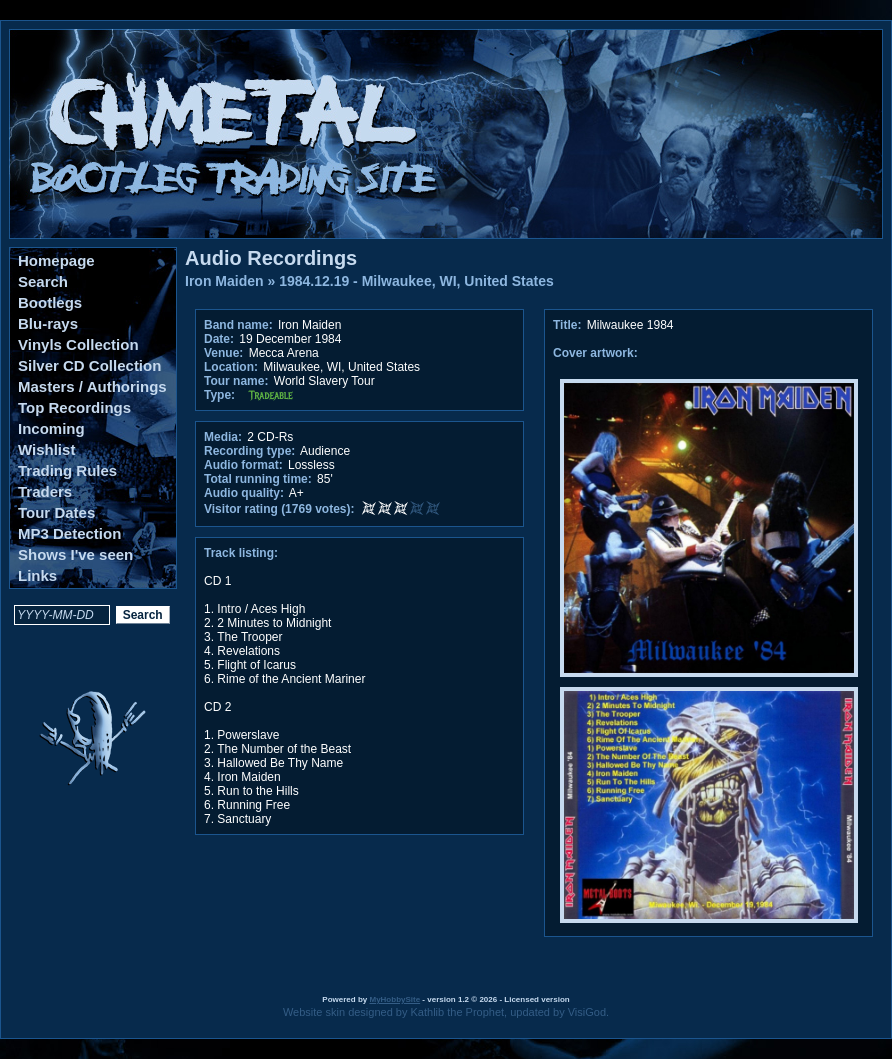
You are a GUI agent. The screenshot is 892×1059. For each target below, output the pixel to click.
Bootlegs (50, 302)
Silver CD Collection (89, 365)
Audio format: (243, 465)
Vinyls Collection (78, 344)
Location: (231, 367)
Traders (45, 491)
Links (37, 575)
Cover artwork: (595, 353)
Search (43, 281)
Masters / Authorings (92, 386)
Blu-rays (48, 323)
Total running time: (258, 479)
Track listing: (241, 553)
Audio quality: (244, 493)
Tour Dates (56, 512)
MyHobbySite (394, 999)
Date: (219, 339)
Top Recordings (74, 407)
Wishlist (46, 449)
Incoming (51, 428)
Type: (219, 395)
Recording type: (249, 451)
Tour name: (236, 381)
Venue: (223, 353)
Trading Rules (67, 470)
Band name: (238, 325)
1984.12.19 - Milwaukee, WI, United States (416, 281)
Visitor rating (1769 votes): (279, 509)
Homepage (56, 260)
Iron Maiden (224, 281)
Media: (223, 437)
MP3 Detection (69, 533)
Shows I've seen (75, 554)
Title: (569, 325)
